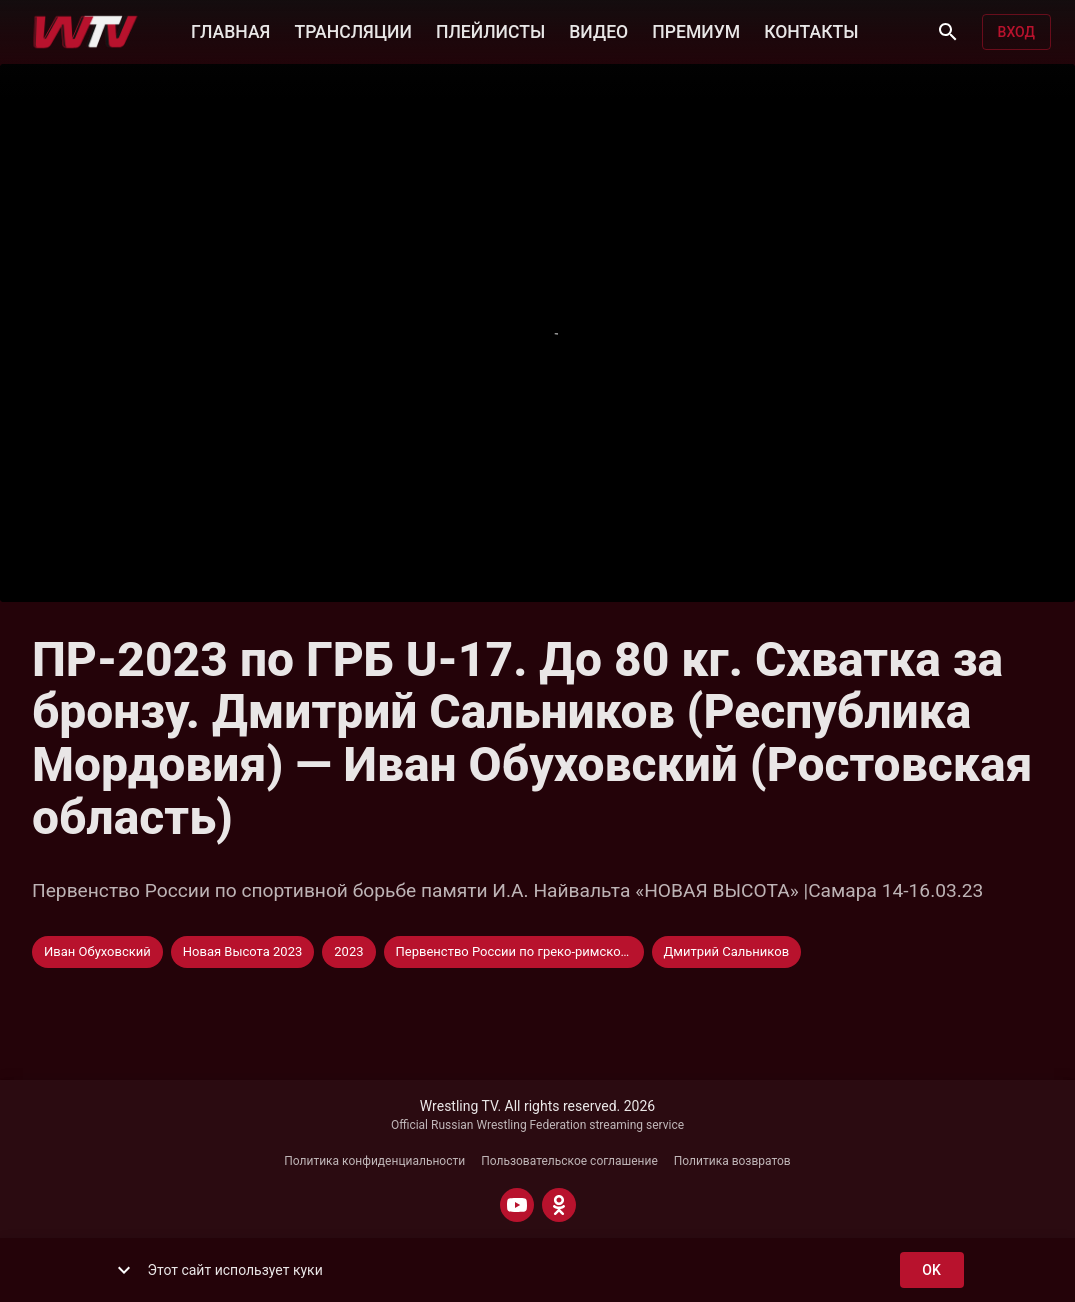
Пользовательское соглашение (569, 1161)
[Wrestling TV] (85, 32)
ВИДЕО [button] (598, 30)
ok (932, 1270)
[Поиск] (948, 32)
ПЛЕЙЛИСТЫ (490, 30)
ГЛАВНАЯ (230, 30)
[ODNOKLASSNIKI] (559, 1205)
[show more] (124, 1270)
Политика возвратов (732, 1161)
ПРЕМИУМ (696, 30)
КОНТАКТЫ (811, 30)
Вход (1016, 32)
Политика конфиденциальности (374, 1161)
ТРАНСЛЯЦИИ (352, 30)
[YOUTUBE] (517, 1205)
